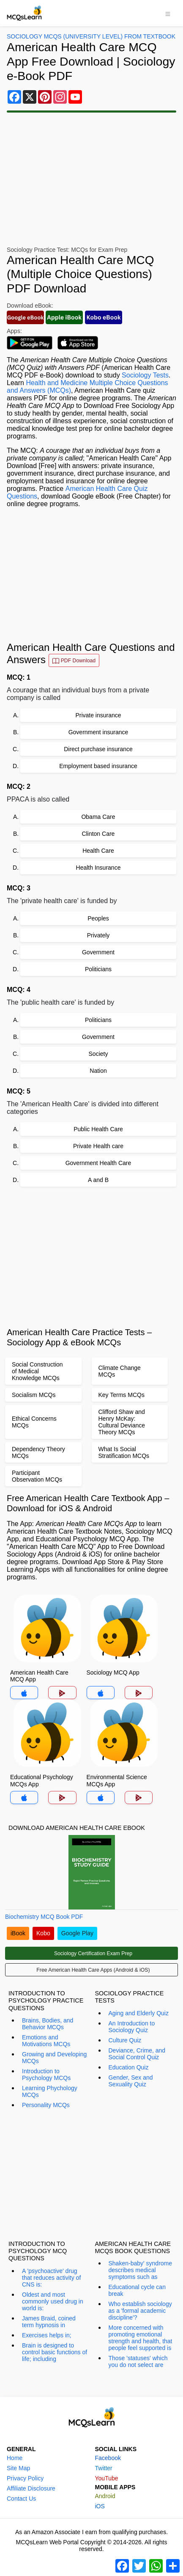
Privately (98, 935)
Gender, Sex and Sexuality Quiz (131, 2081)
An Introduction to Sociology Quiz (132, 2026)
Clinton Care (98, 833)
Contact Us (21, 2498)
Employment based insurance (98, 766)
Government (98, 952)
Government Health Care (98, 1163)
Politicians (98, 969)
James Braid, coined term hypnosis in (49, 2321)
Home (14, 2458)
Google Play (77, 1933)
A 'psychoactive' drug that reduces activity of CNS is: (51, 2277)
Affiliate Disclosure (31, 2488)
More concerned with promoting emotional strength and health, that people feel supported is (140, 2337)
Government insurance (98, 732)
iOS (100, 2506)
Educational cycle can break (137, 2290)
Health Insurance (98, 867)
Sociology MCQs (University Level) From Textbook (91, 36)
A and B (98, 1179)
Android (105, 2496)
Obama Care (98, 816)
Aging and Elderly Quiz (139, 2013)
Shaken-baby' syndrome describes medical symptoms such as (140, 2270)
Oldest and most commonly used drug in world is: (52, 2301)
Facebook (108, 2458)
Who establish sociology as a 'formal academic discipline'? (140, 2310)
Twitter (103, 2468)
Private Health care (98, 1146)
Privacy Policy (25, 2478)
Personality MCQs (46, 2105)
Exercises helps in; (46, 2335)
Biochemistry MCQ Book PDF (44, 1916)
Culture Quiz (125, 2040)
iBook (18, 1933)
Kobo (43, 1933)
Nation (98, 1070)
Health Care (98, 850)
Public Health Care (98, 1129)
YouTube (106, 2478)
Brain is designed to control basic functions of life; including (54, 2352)
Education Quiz (129, 2067)
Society (98, 1053)
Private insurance (98, 715)
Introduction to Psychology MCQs (46, 2074)
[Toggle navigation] (167, 13)
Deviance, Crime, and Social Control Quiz (137, 2054)
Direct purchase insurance (98, 749)
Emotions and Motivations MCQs (46, 2040)
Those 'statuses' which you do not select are (138, 2361)
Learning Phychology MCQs (49, 2091)
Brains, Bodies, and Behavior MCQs (47, 2023)
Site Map (18, 2468)
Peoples (98, 918)
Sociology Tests (145, 375)
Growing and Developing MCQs (54, 2057)
